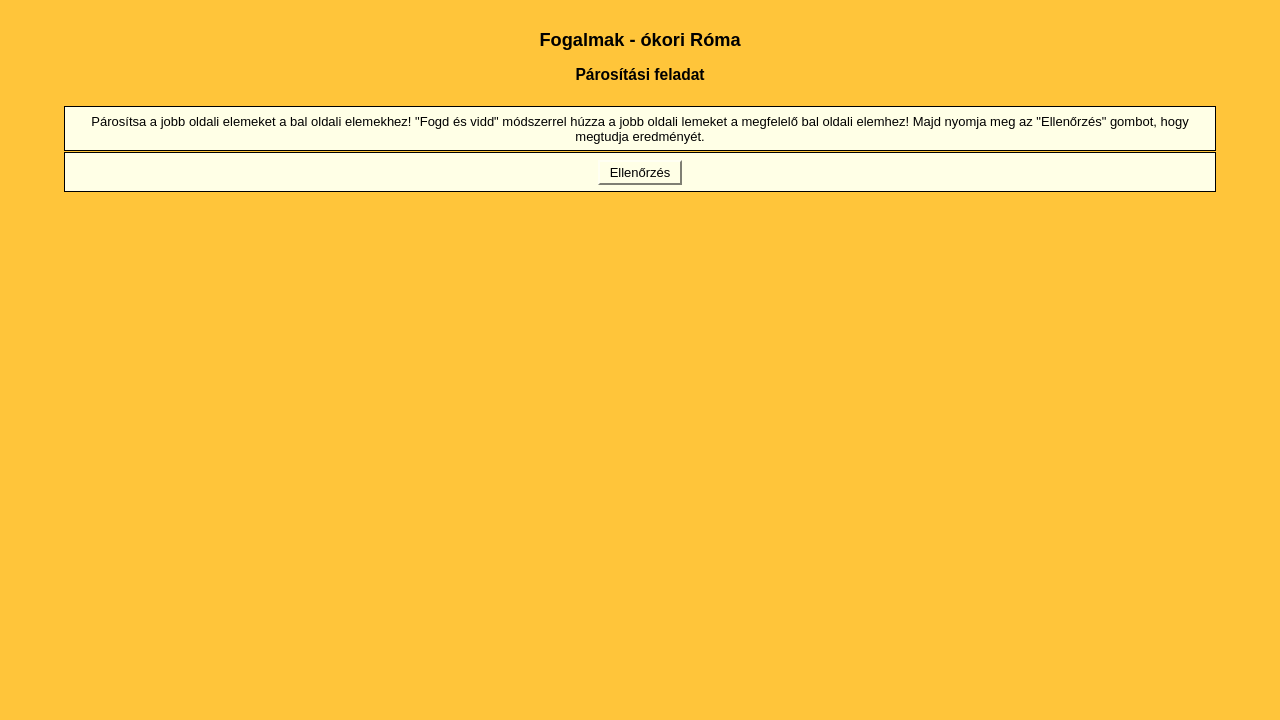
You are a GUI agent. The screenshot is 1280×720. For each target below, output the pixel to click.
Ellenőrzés (640, 172)
